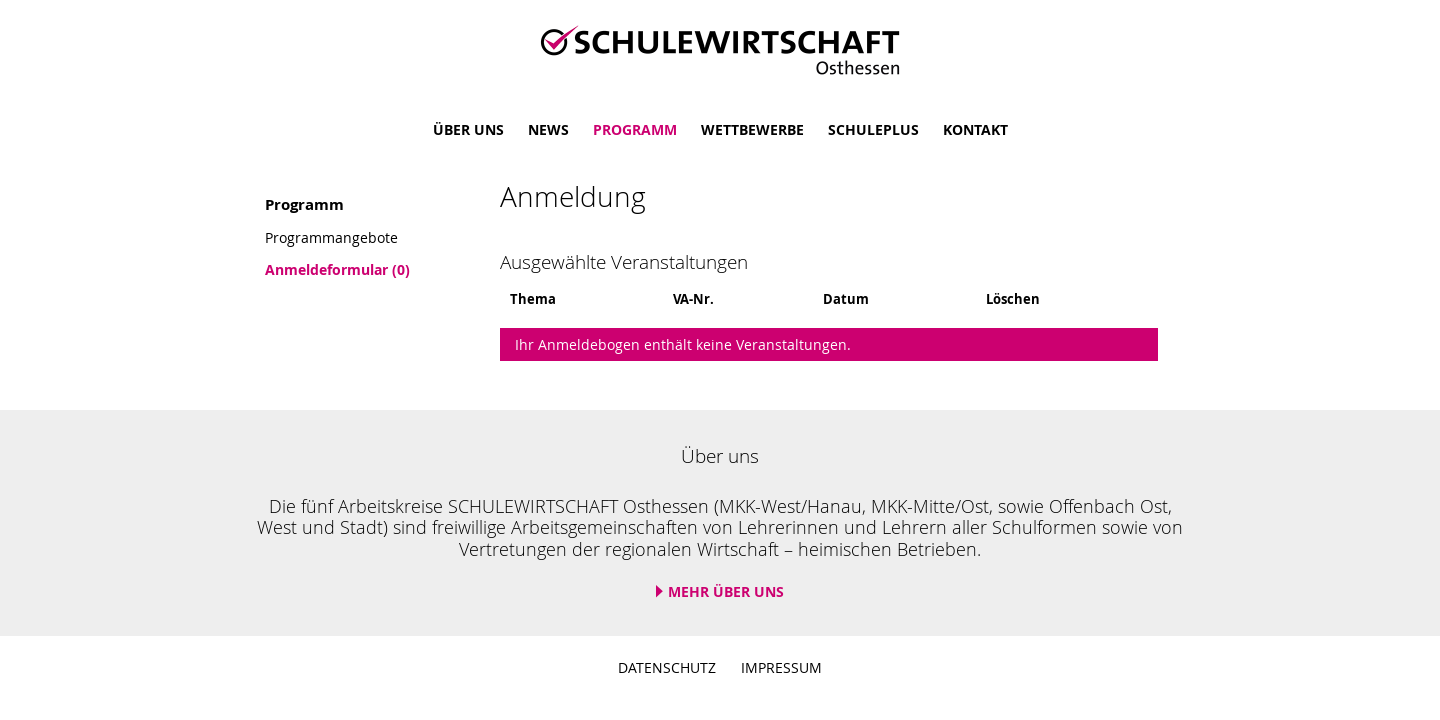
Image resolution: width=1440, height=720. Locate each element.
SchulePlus (873, 129)
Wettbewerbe (752, 129)
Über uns (468, 129)
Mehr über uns (726, 591)
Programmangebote (331, 237)
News (548, 129)
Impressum (781, 667)
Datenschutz (667, 667)
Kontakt (975, 129)
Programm (635, 129)
